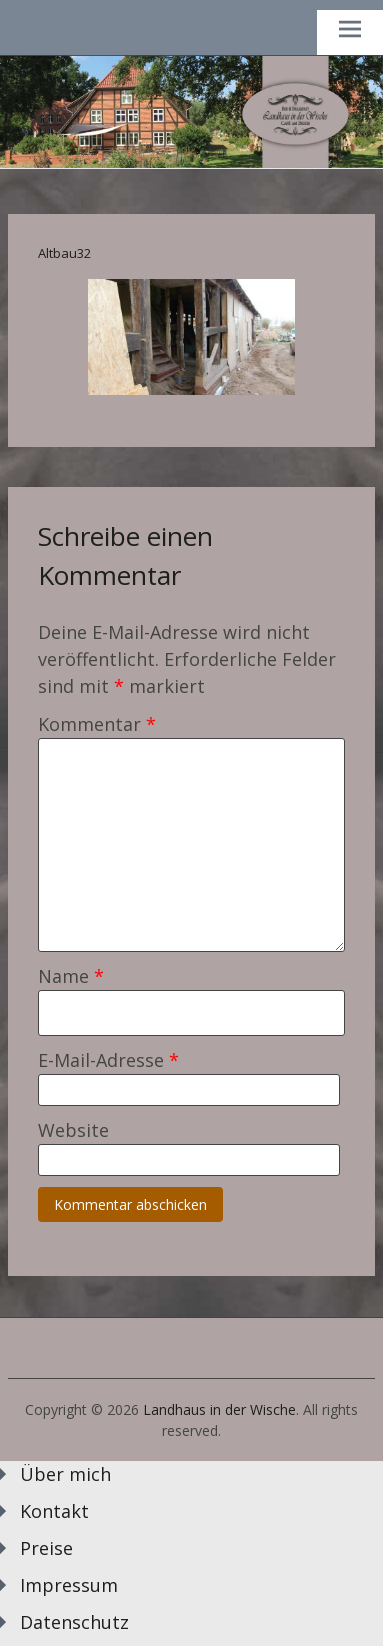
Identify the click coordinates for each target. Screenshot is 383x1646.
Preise (46, 1548)
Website (73, 1130)
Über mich (65, 1474)
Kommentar (97, 724)
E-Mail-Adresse (108, 1060)
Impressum (69, 1585)
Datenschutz (74, 1622)
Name (71, 976)
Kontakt (54, 1511)
